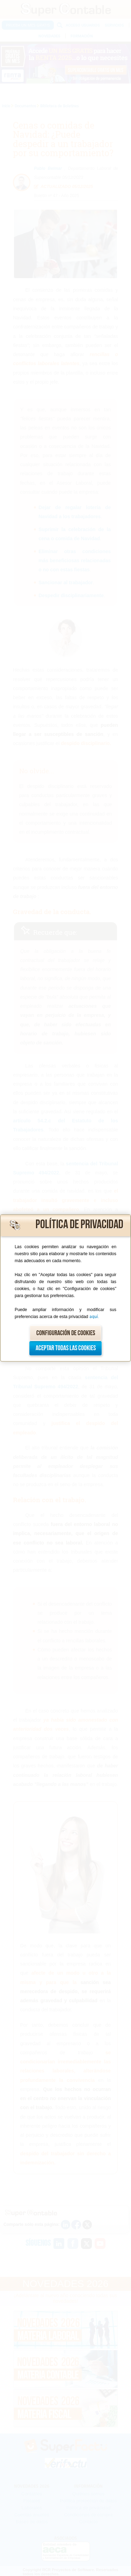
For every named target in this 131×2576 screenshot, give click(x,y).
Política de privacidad (79, 1224)
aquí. (94, 1316)
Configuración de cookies (65, 1333)
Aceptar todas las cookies (66, 1348)
